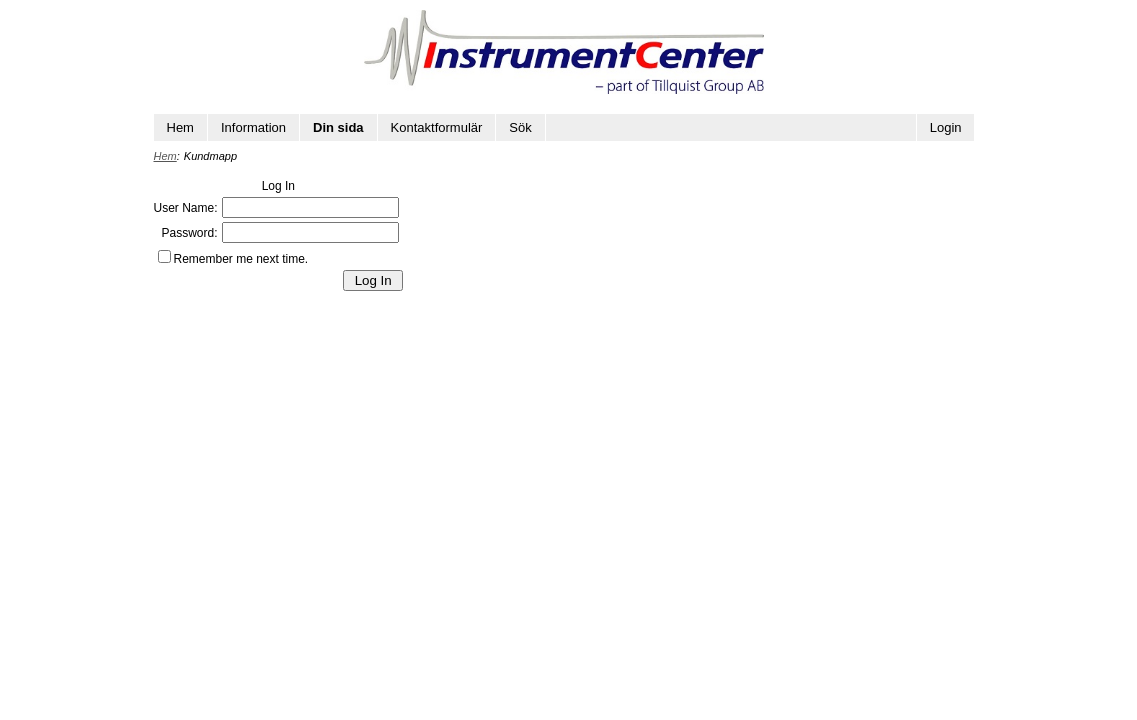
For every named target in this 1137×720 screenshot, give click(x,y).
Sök (520, 127)
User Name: (186, 208)
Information (253, 127)
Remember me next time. (241, 259)
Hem (180, 127)
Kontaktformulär (437, 127)
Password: (189, 233)
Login (946, 127)
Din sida (338, 127)
